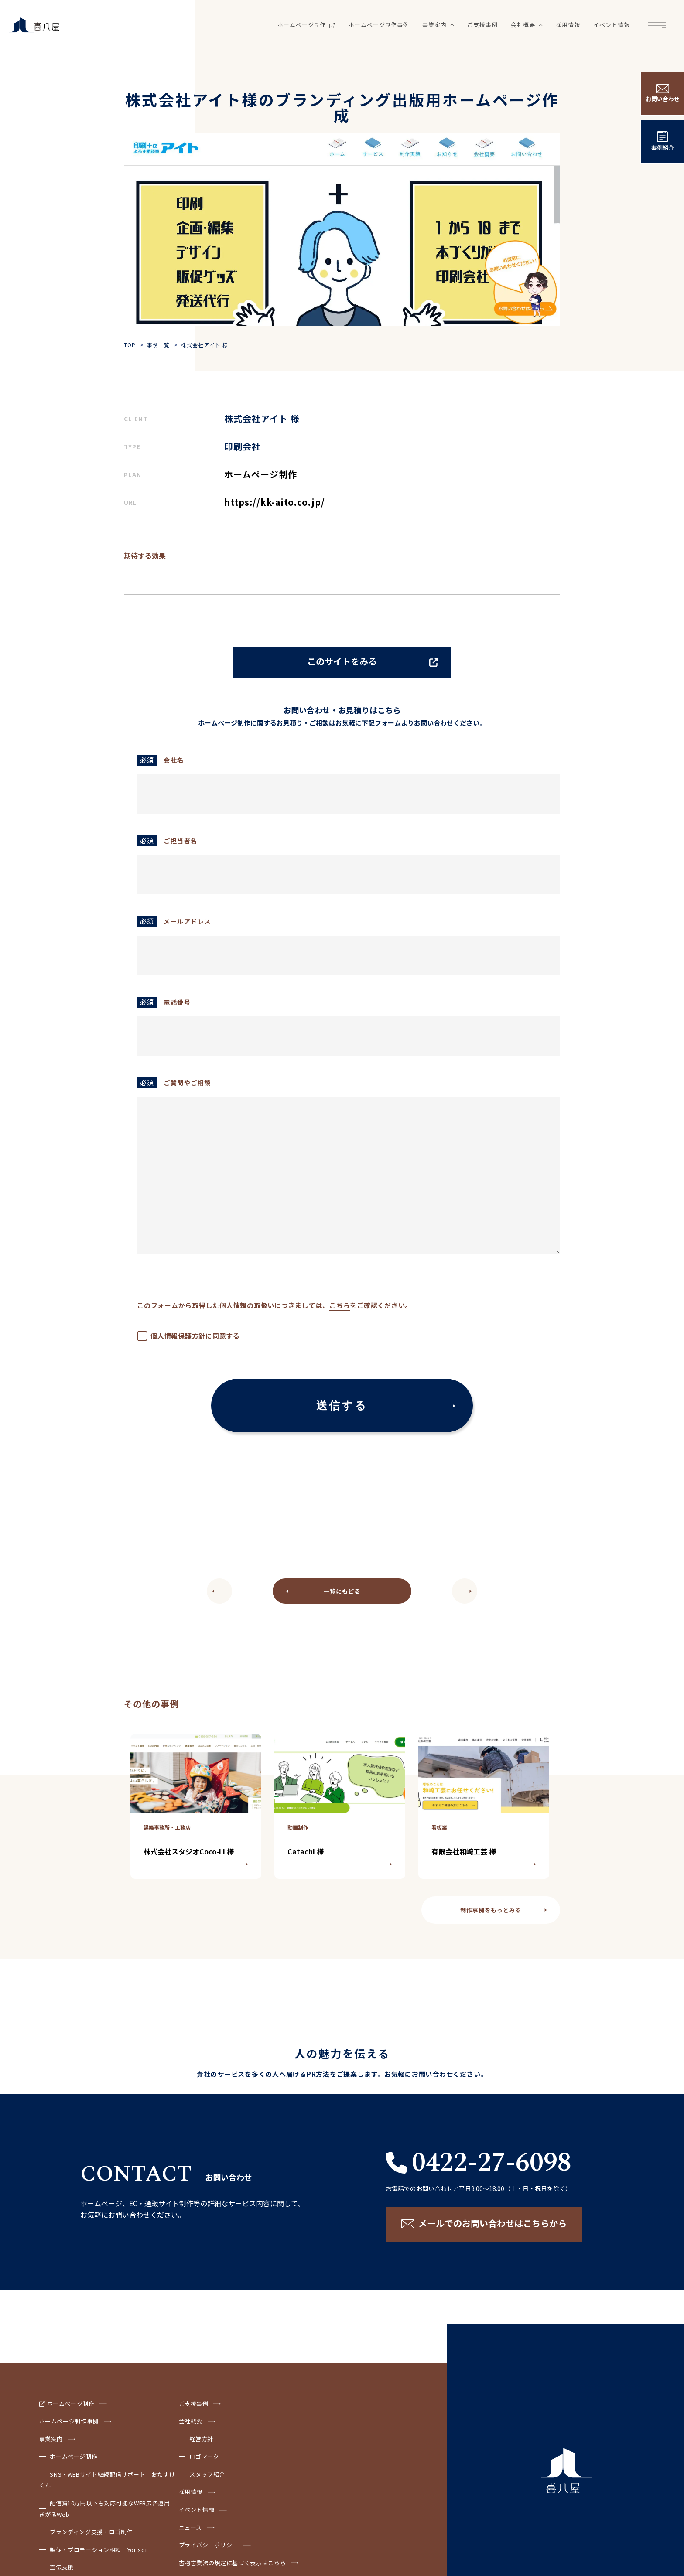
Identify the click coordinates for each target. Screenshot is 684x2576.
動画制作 (297, 1827)
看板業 (439, 1827)
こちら (339, 1305)
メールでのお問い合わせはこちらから (492, 2223)
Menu (657, 25)
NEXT (219, 1591)
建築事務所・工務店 (167, 1827)
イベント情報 (611, 24)
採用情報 (568, 24)
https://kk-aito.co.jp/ (274, 502)
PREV (464, 1591)
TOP (130, 344)
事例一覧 (158, 344)
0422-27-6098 (491, 2163)
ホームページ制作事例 (379, 24)
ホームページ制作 (306, 24)
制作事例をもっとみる (490, 1910)
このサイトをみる (342, 661)
